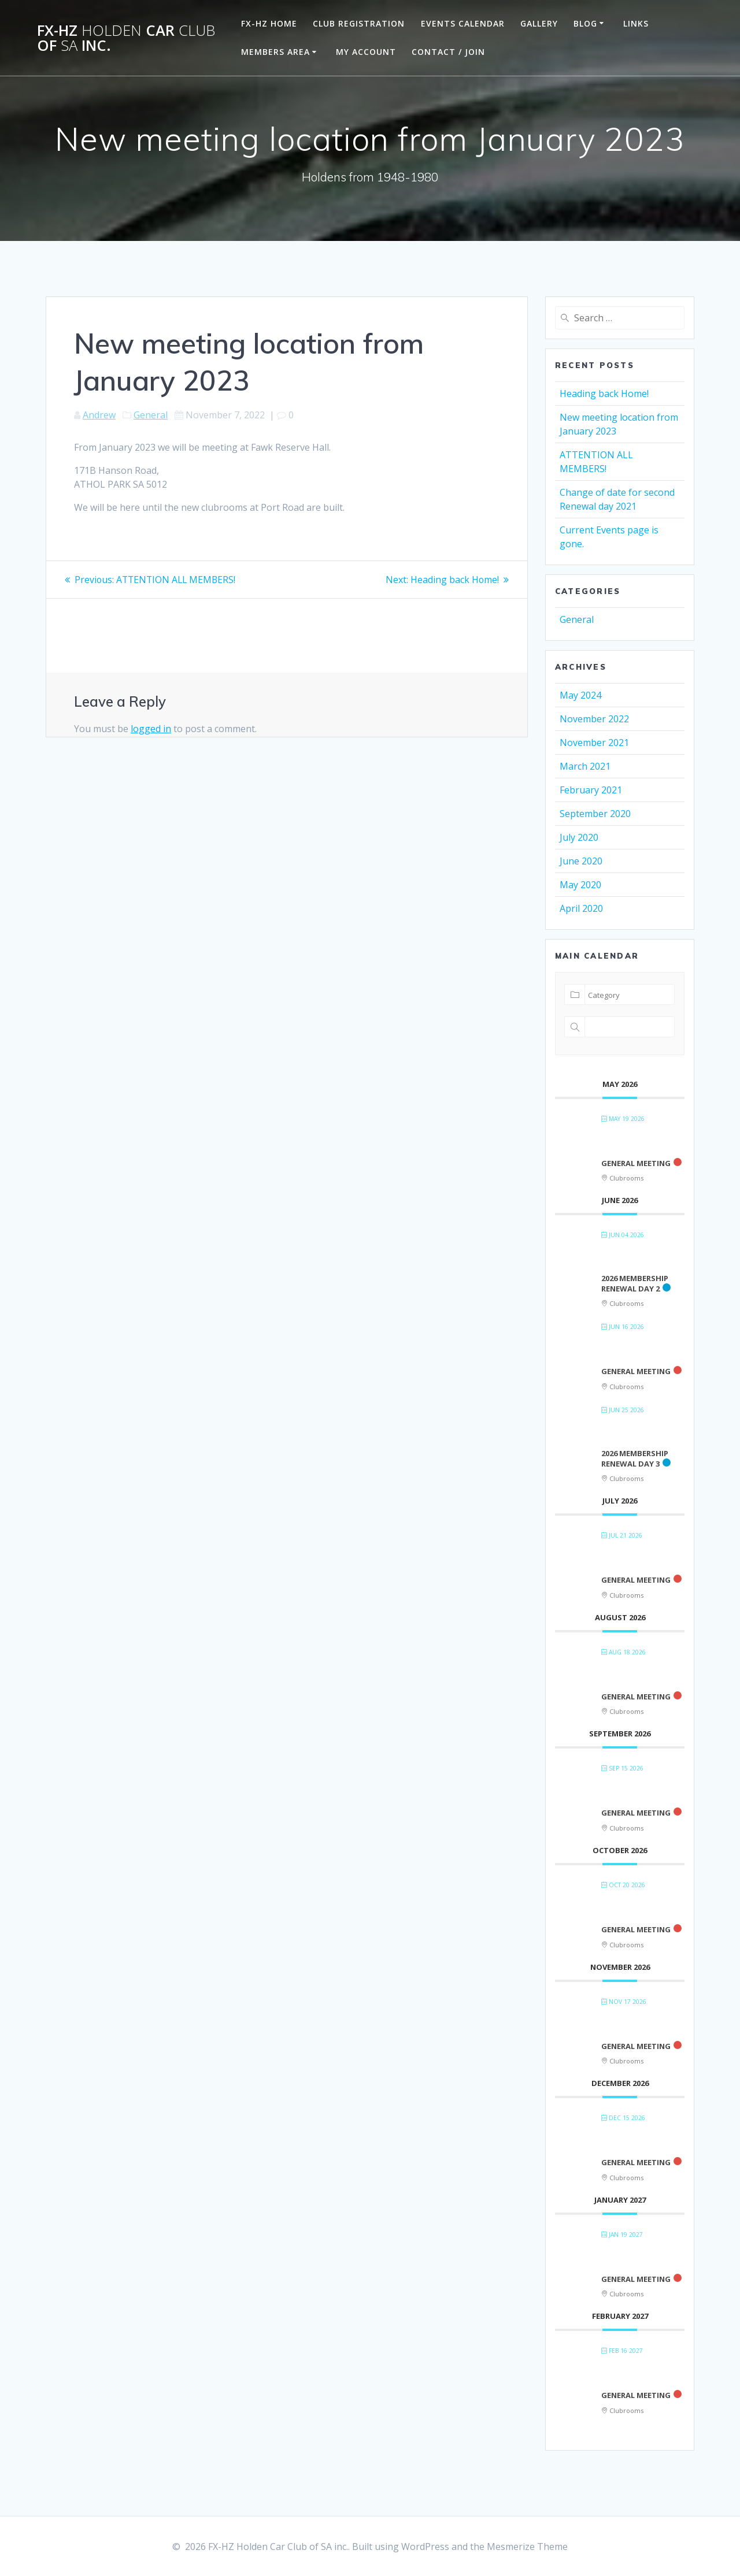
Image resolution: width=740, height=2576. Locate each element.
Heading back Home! (604, 393)
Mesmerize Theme (527, 2546)
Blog (585, 23)
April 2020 (581, 908)
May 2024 (580, 695)
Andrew (99, 415)
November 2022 (594, 718)
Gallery (539, 23)
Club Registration (359, 23)
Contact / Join (448, 51)
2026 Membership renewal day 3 (634, 1458)
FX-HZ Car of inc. (126, 38)
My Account (366, 51)
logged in (151, 728)
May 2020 (580, 884)
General (151, 415)
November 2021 (594, 742)
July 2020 (579, 837)
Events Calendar (463, 23)
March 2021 (585, 766)
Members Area (275, 51)
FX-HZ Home (269, 23)
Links (636, 23)
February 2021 (591, 790)
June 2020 (581, 861)
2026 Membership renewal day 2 (634, 1283)
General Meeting (636, 1163)
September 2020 (595, 813)
